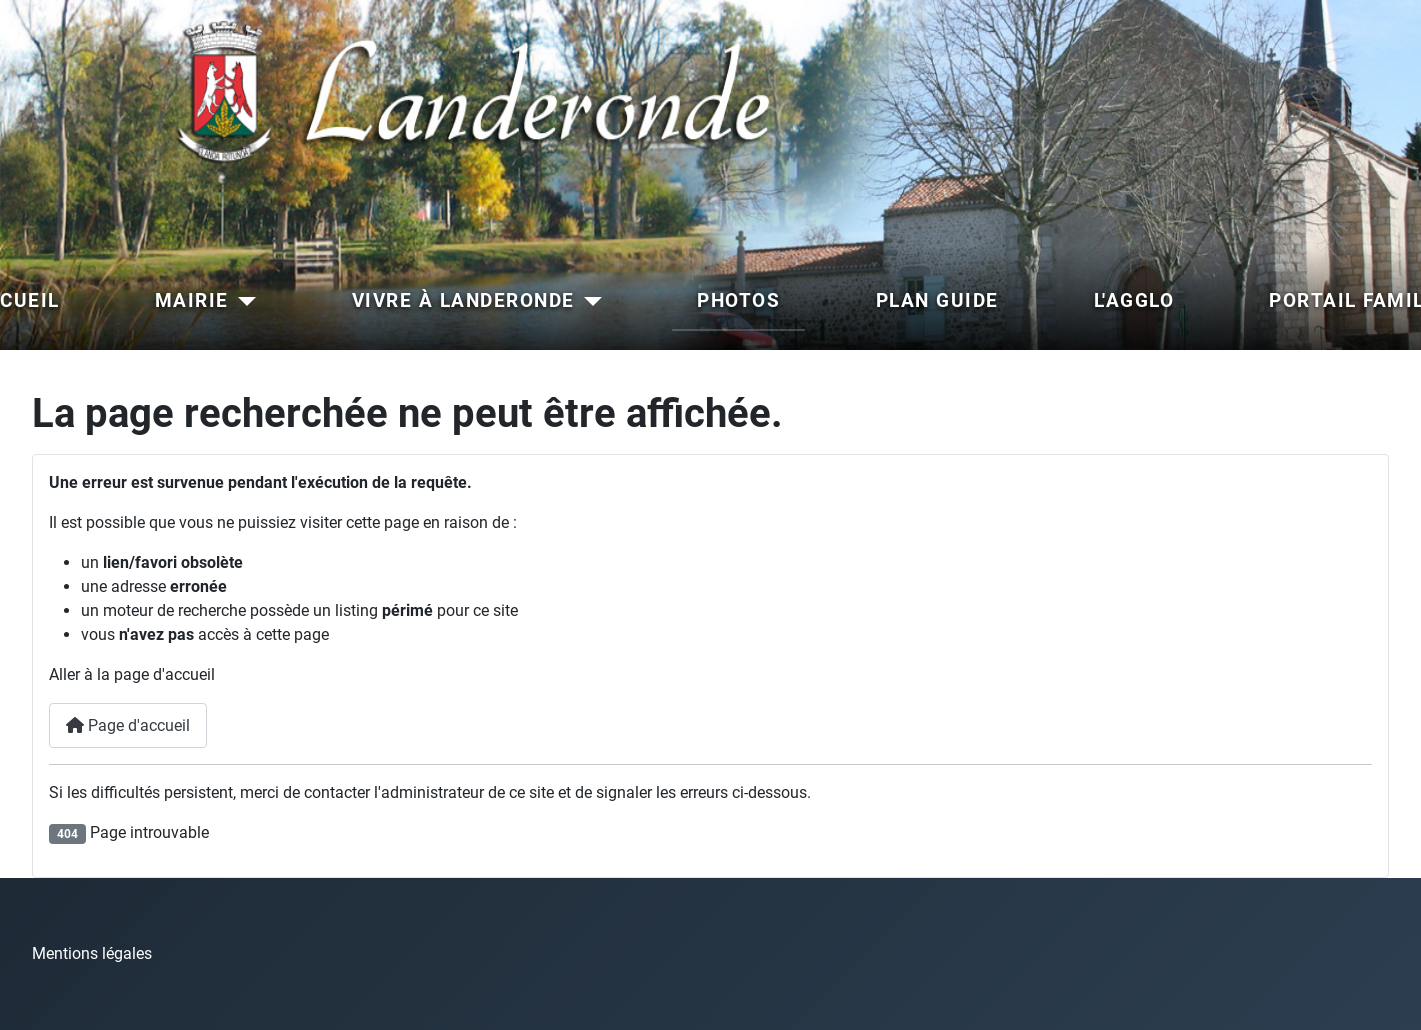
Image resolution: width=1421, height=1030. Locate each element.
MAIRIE (192, 300)
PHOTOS (738, 300)
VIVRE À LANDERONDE (463, 300)
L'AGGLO (1134, 300)
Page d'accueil (128, 725)
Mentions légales (92, 953)
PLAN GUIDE (937, 300)
